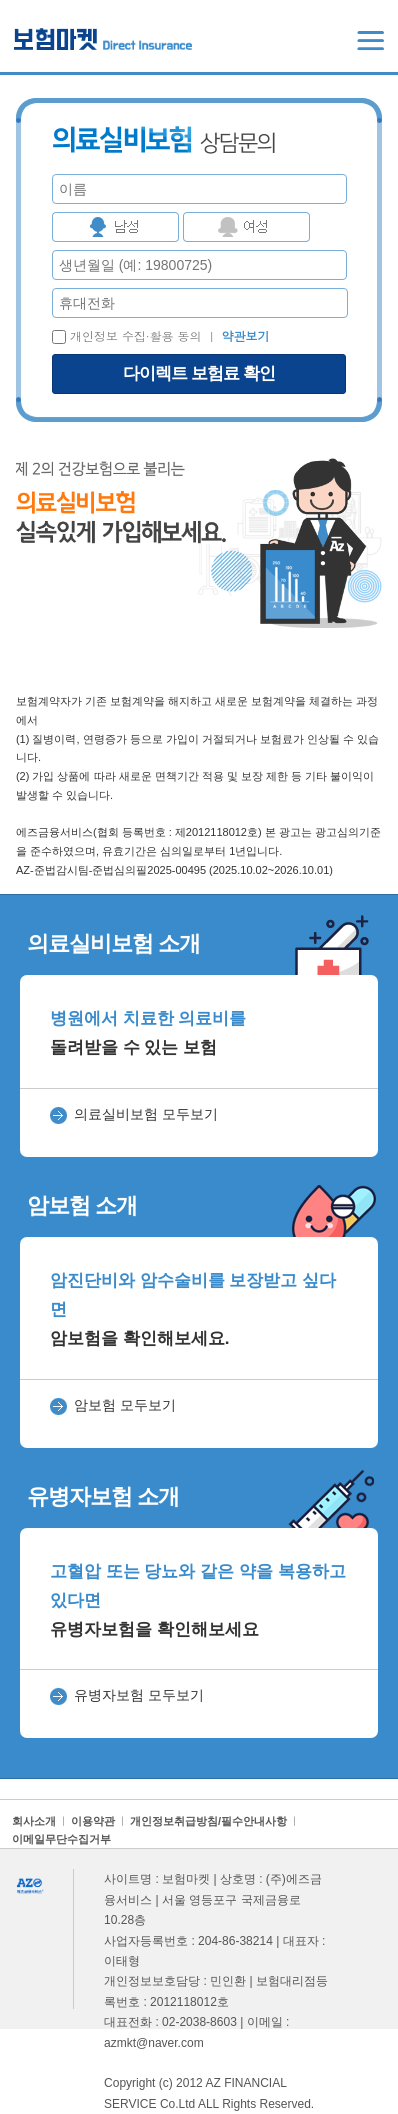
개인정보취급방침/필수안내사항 (208, 1821)
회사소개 (34, 1821)
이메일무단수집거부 (61, 1839)
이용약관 (93, 1821)
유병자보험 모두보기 (139, 1695)
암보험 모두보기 (125, 1405)
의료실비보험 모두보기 (146, 1114)
